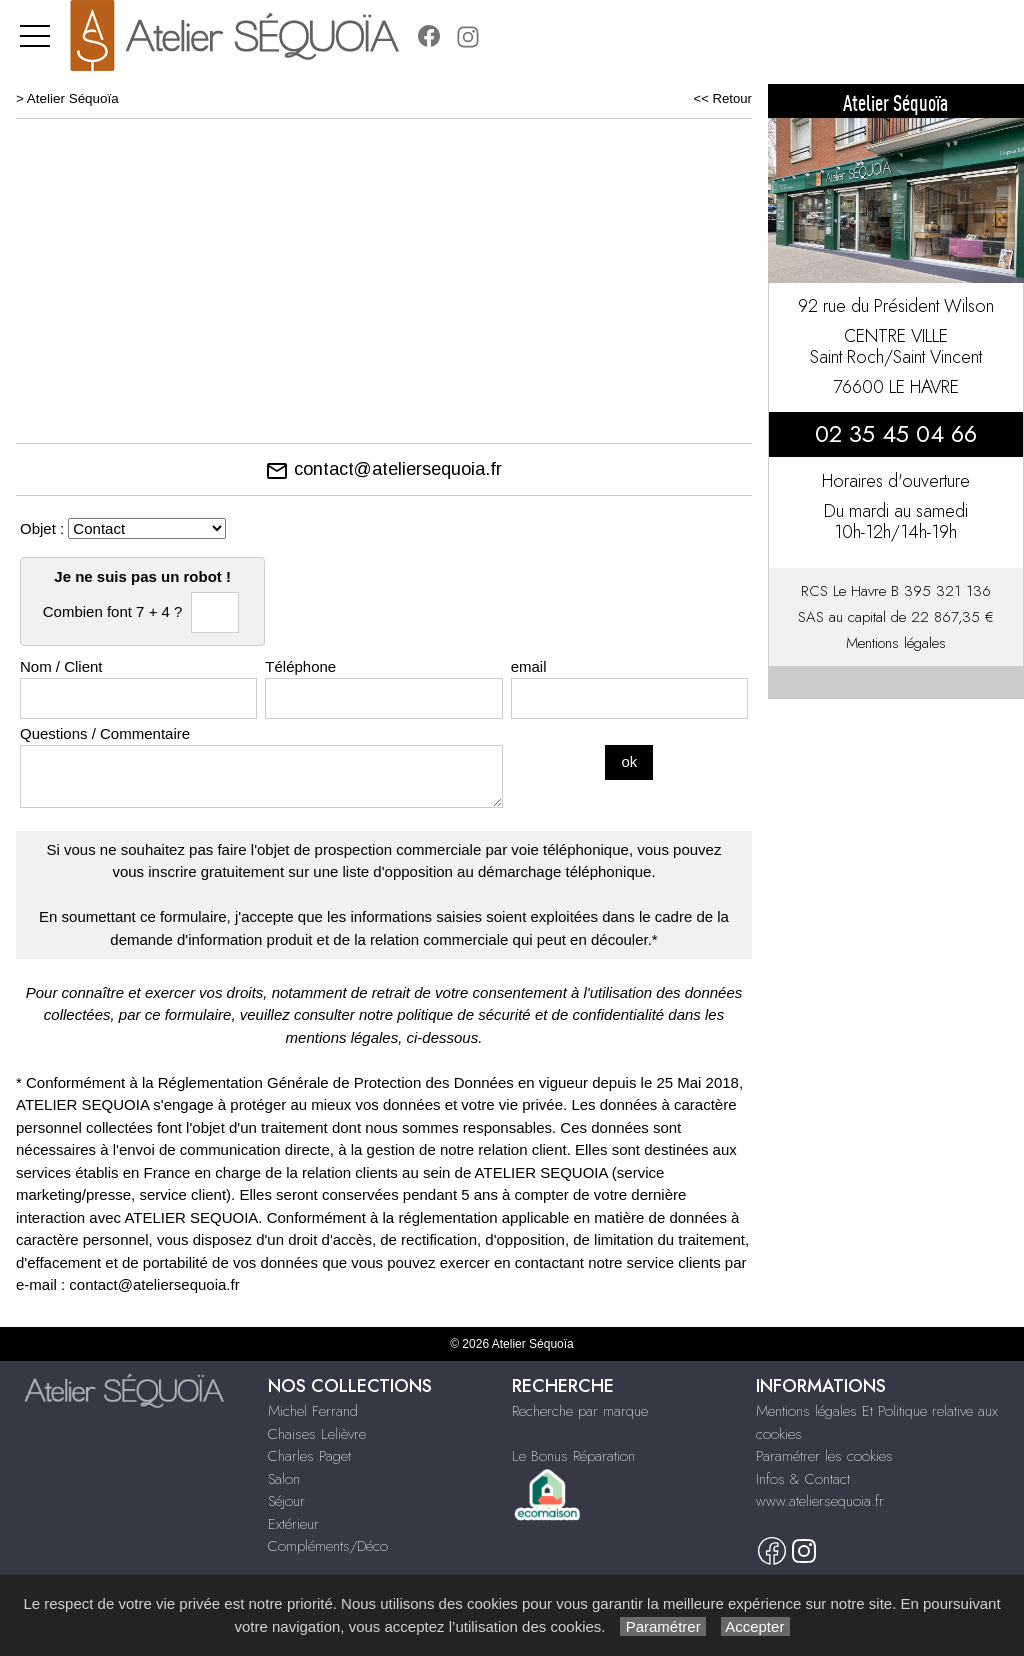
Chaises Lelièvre (317, 1434)
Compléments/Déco (328, 1546)
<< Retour (722, 98)
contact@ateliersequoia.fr (383, 469)
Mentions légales (896, 643)
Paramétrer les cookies (824, 1456)
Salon (284, 1479)
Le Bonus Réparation (573, 1456)
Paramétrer (662, 1626)
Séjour (286, 1501)
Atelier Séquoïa (73, 98)
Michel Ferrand (313, 1411)
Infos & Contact (803, 1479)
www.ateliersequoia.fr (820, 1501)
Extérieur (293, 1524)
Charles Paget (309, 1456)
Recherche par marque (580, 1411)
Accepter (755, 1626)
